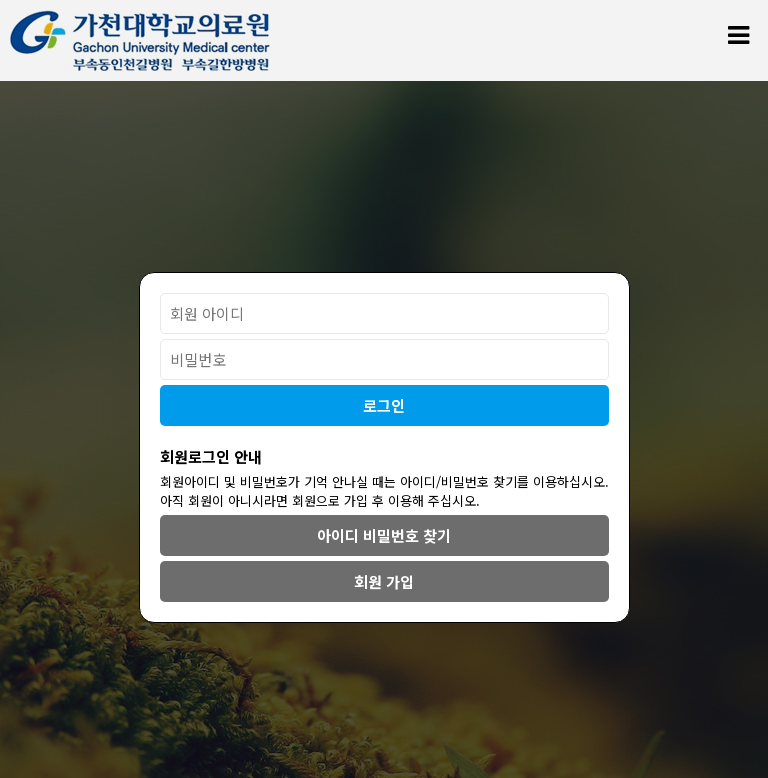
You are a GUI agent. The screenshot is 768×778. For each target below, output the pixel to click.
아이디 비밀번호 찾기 (384, 535)
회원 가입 (384, 581)
